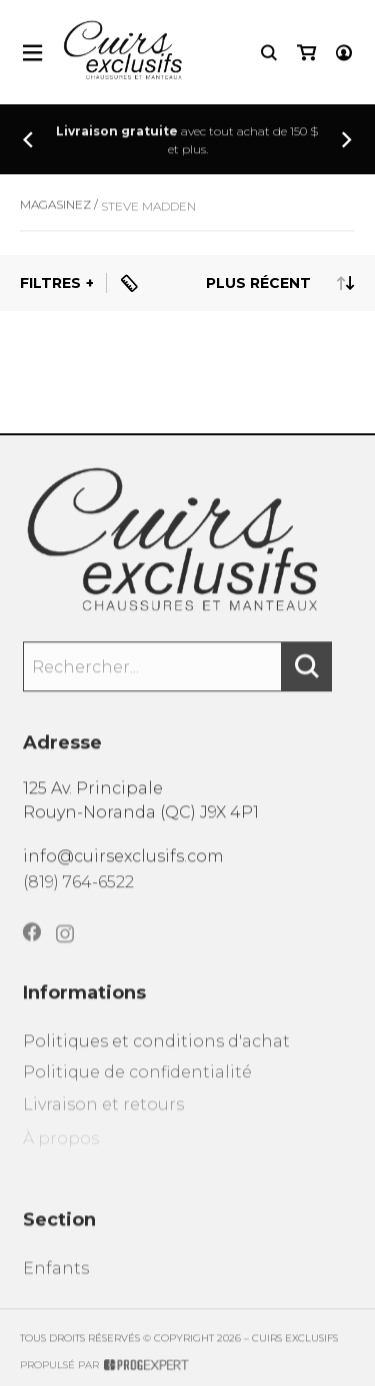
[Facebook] (32, 948)
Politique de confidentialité (137, 1088)
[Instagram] (65, 952)
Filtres (50, 283)
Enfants (56, 1282)
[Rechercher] (307, 677)
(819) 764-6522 (78, 892)
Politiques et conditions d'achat (156, 1055)
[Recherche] (269, 54)
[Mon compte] (344, 54)
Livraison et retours (103, 1122)
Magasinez (55, 212)
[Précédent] (28, 141)
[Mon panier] (306, 54)
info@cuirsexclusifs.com (123, 864)
